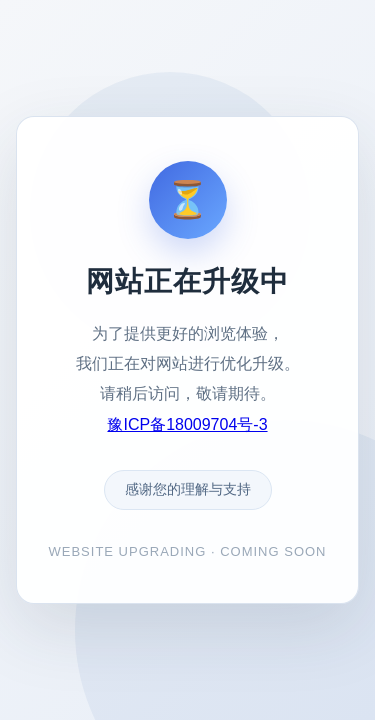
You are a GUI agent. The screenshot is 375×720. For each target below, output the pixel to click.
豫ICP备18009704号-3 (187, 424)
